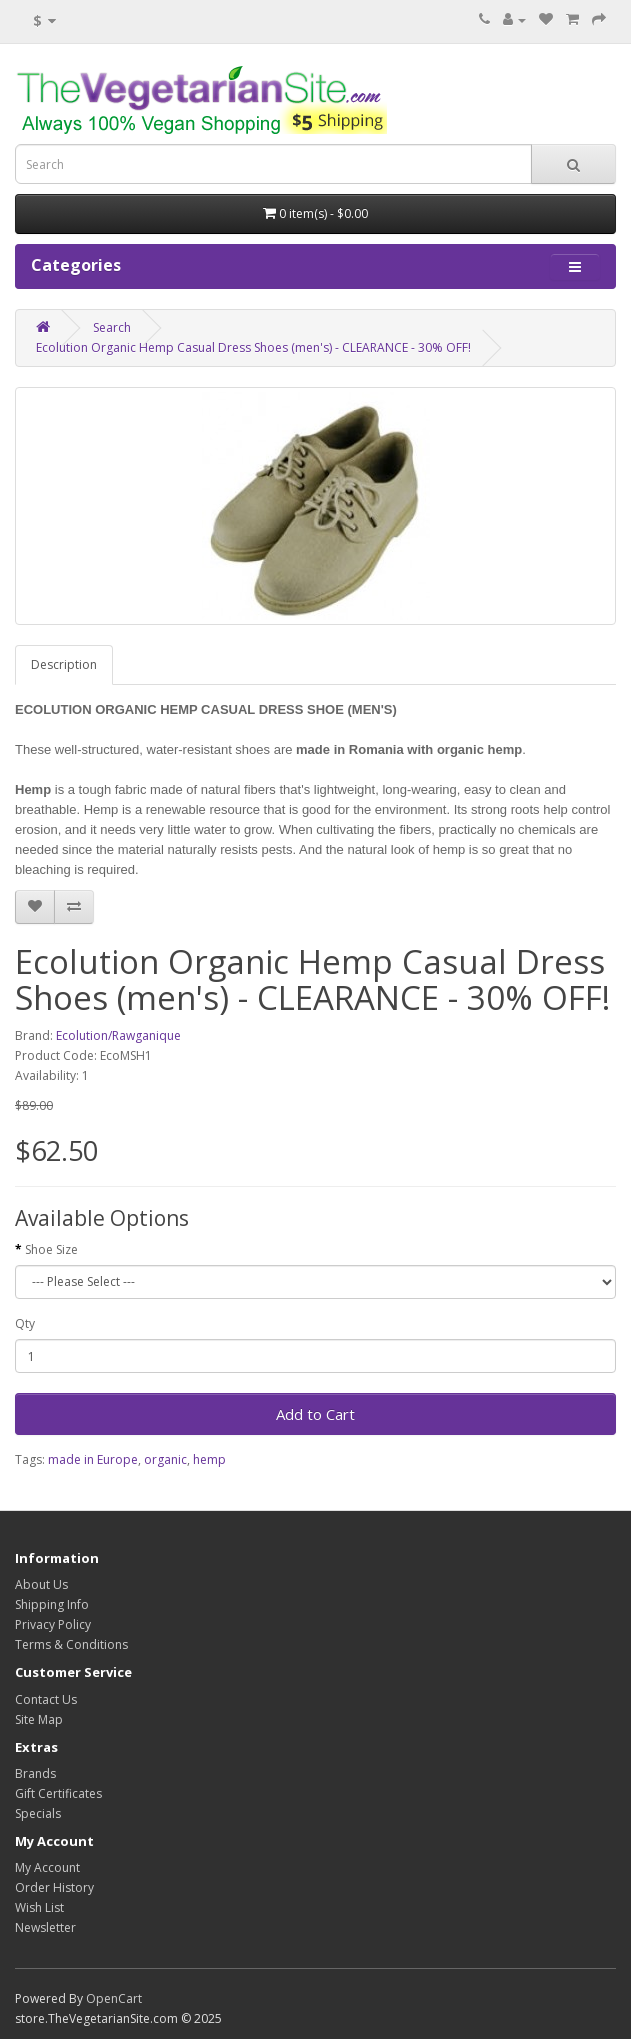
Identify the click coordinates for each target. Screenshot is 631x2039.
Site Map (39, 1719)
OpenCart (114, 1998)
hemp (209, 1459)
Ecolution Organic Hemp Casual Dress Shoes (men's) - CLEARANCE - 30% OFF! (253, 347)
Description (64, 664)
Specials (38, 1813)
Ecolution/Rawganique (118, 1035)
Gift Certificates (58, 1793)
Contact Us (46, 1699)
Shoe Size (51, 1249)
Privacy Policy (53, 1624)
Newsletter (45, 1927)
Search (112, 327)
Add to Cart (315, 1414)
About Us (41, 1584)
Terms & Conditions (71, 1644)
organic (165, 1459)
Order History (54, 1887)
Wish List (39, 1907)
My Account (47, 1867)
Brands (35, 1773)
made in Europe (93, 1459)
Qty (25, 1323)
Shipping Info (52, 1604)
